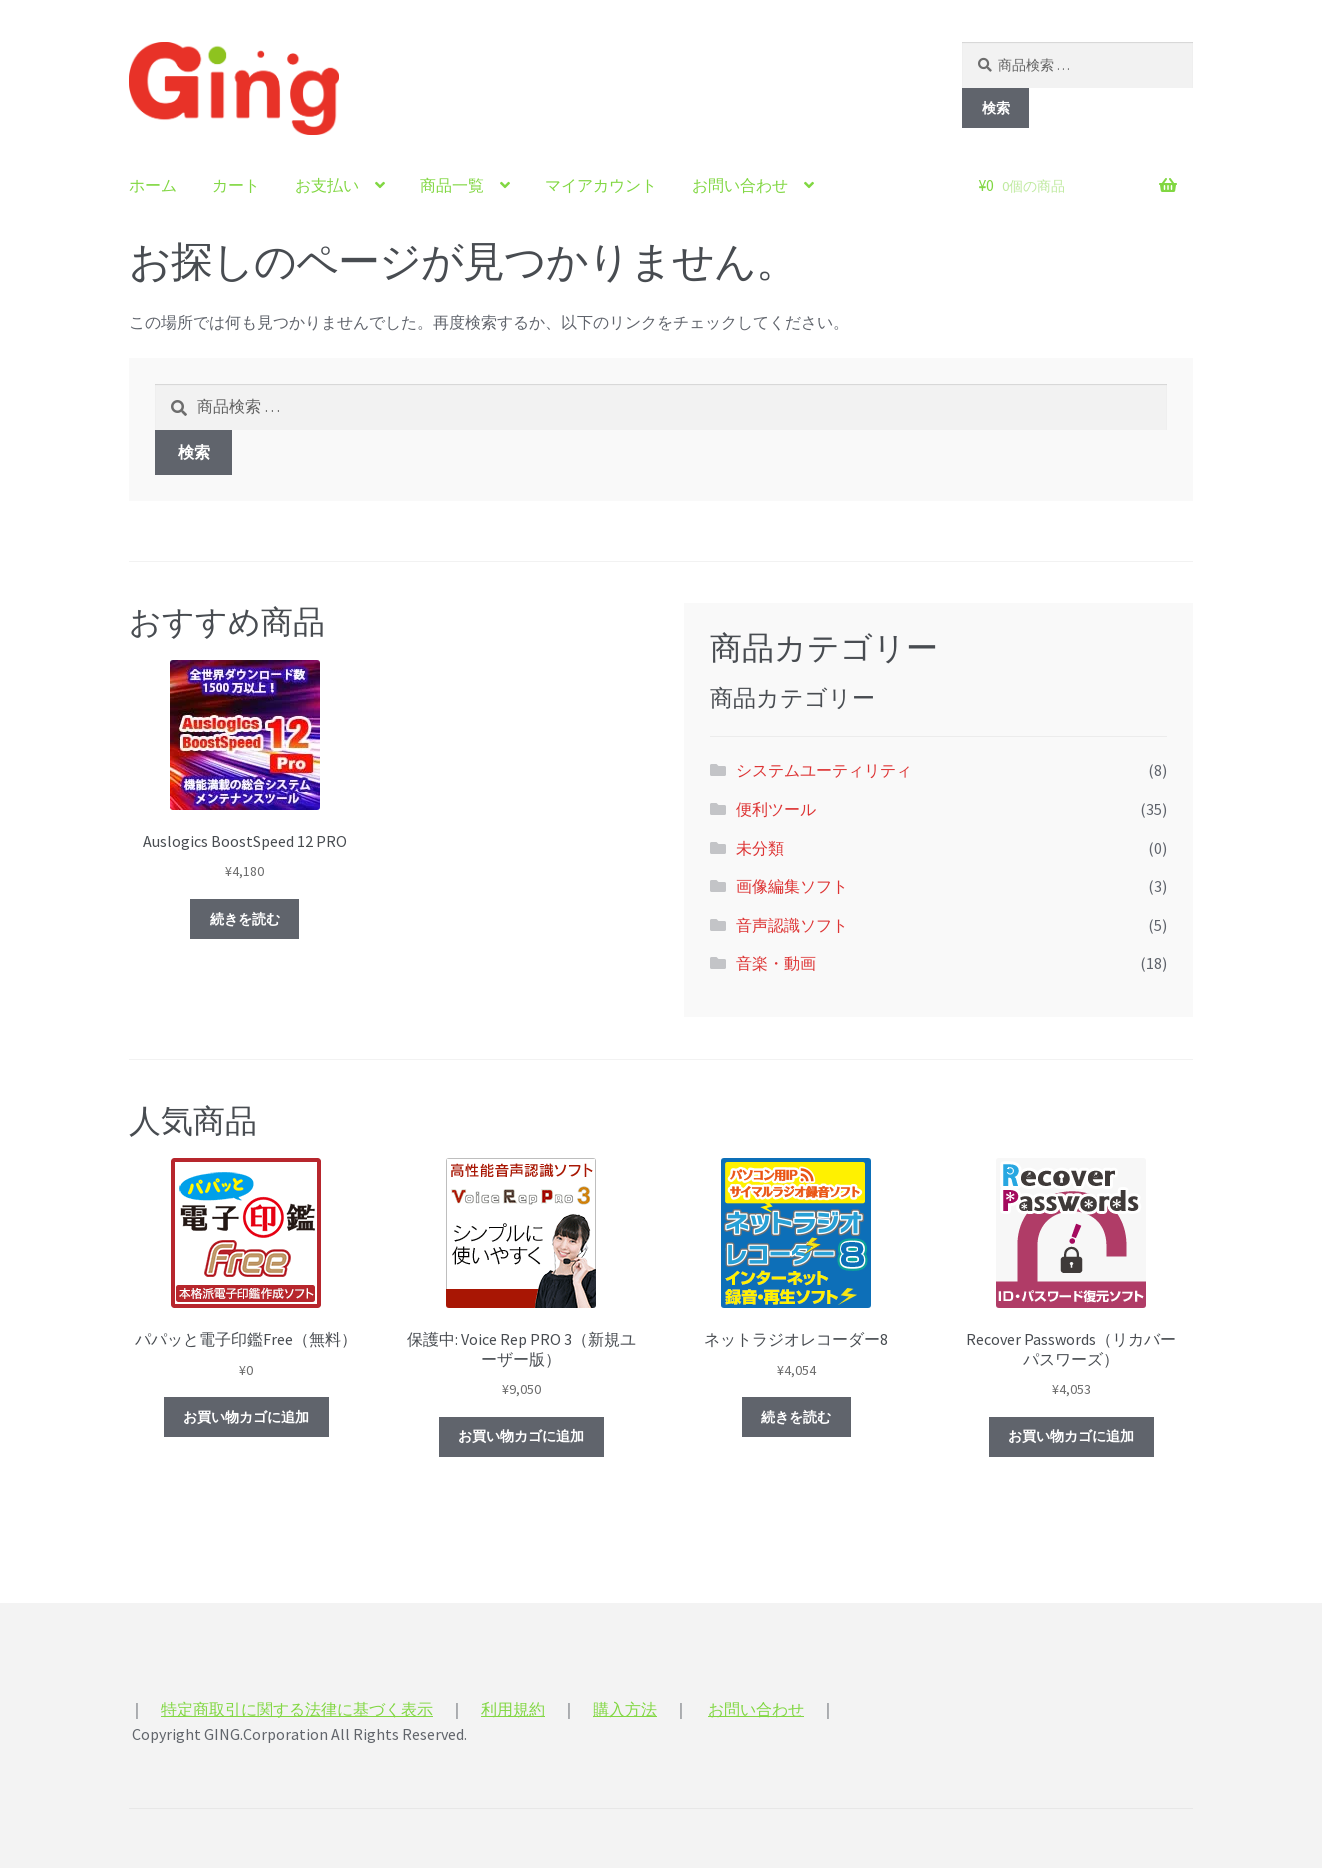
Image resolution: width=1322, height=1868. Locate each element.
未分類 (760, 848)
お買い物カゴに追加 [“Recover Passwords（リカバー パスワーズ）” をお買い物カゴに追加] (1071, 1436)
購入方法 (625, 1709)
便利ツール (776, 809)
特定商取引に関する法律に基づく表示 (297, 1709)
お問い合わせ (740, 185)
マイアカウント (601, 185)
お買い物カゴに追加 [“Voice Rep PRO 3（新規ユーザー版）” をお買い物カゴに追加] (521, 1436)
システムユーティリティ (824, 770)
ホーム (153, 185)
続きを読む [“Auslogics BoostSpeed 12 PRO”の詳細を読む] (245, 919)
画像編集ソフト (792, 886)
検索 (996, 108)
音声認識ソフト (792, 925)
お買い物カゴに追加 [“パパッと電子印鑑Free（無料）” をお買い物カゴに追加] (246, 1417)
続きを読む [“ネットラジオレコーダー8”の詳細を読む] (796, 1417)
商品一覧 (452, 185)
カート (236, 185)
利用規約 (513, 1709)
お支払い (327, 185)
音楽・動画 (776, 963)
